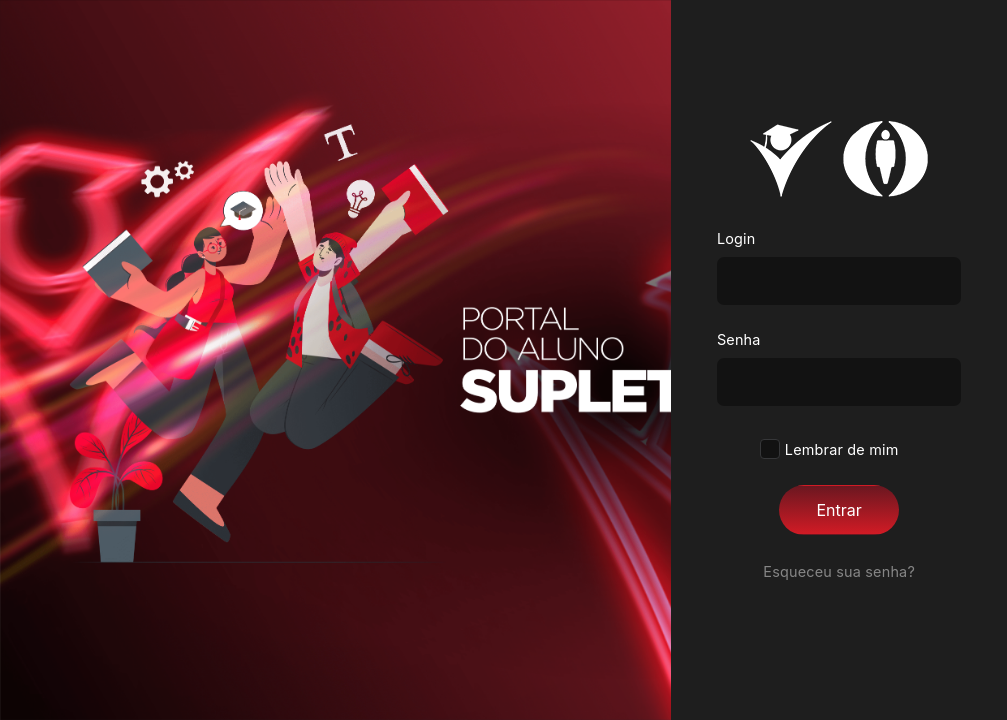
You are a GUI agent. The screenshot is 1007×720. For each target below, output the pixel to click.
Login (736, 238)
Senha (739, 339)
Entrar (838, 510)
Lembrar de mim (839, 449)
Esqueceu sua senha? (839, 571)
